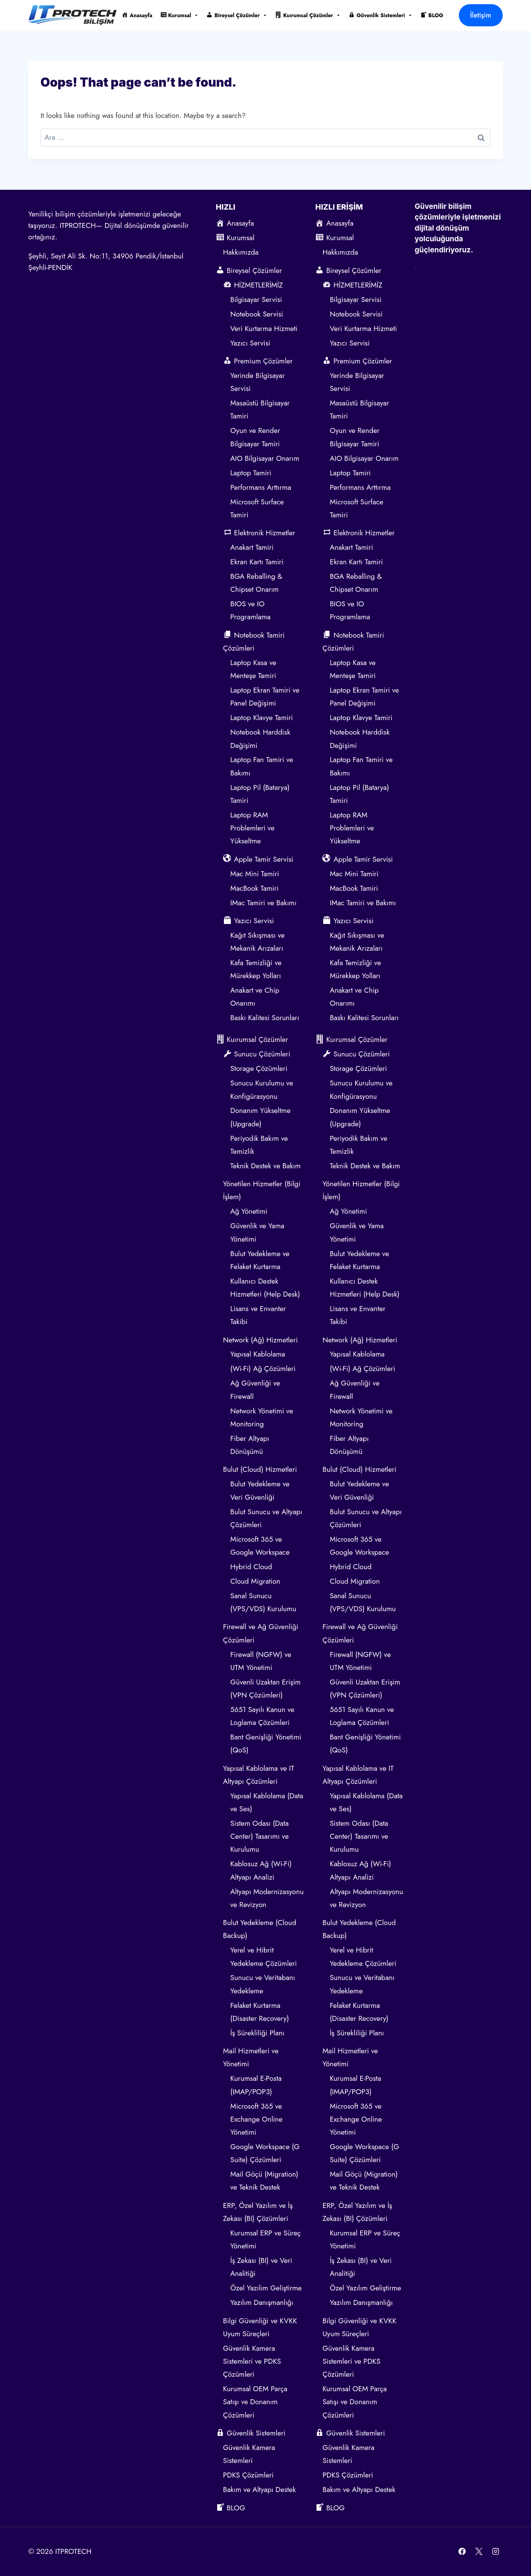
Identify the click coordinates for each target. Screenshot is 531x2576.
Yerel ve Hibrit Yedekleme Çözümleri (263, 1956)
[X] (478, 2551)
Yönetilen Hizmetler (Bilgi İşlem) (262, 1190)
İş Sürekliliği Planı (257, 2033)
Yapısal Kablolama (257, 1354)
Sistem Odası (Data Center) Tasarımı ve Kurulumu (259, 1836)
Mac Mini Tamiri (254, 874)
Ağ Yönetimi (248, 1211)
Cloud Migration (255, 1581)
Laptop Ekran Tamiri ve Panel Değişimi (264, 696)
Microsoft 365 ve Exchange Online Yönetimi (256, 2119)
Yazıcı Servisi (251, 343)
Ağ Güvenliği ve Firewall (255, 1389)
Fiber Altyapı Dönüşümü (249, 1445)
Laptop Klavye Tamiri (261, 717)
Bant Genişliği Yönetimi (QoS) (265, 1743)
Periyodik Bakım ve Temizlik (259, 1144)
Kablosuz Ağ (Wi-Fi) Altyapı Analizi (261, 1870)
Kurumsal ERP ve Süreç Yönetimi (265, 2239)
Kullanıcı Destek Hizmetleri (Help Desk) (265, 1287)
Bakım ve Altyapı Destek (259, 2489)
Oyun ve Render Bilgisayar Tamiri (255, 437)
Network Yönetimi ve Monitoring (261, 1417)
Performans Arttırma (260, 487)
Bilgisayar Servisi (256, 299)
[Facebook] (462, 2551)
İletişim (480, 15)
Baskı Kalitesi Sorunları (264, 1018)
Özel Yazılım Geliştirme (266, 2288)
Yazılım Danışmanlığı (261, 2302)
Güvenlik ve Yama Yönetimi (257, 1232)
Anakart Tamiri (252, 547)
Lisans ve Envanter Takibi (258, 1315)
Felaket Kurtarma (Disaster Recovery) (259, 2012)
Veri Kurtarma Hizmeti (264, 328)
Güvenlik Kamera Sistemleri (249, 2454)
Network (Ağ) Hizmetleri (260, 1340)
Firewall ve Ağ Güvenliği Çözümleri (260, 1633)
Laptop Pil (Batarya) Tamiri (260, 794)
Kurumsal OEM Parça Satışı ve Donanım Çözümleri (255, 2402)
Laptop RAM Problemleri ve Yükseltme (252, 828)
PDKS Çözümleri (248, 2475)
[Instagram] (495, 2551)
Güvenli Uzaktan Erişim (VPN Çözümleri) (265, 1688)
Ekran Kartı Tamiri (256, 562)
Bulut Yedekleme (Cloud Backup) (259, 1929)
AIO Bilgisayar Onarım (264, 458)
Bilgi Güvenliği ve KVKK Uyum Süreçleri (260, 2327)
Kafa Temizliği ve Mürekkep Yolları (256, 969)
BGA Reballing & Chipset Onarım (256, 582)
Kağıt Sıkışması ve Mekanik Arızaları (257, 941)
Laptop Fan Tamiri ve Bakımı (261, 766)
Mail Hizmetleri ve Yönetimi (250, 2057)
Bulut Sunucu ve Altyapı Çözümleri (266, 1518)
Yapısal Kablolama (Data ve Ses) (266, 1802)
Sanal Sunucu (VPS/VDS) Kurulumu (263, 1602)
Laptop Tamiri (250, 473)
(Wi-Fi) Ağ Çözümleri (263, 1368)
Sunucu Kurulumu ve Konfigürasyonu (261, 1089)
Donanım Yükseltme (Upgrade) (260, 1117)
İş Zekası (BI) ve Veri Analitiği (261, 2267)
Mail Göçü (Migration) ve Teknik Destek (264, 2180)
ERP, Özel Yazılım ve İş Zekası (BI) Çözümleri (258, 2212)
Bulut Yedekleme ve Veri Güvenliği (260, 1490)
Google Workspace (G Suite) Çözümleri (265, 2153)
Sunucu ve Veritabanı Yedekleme (262, 1984)
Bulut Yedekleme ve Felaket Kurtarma (260, 1260)
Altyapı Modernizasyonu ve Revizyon (267, 1898)
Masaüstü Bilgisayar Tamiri (260, 409)
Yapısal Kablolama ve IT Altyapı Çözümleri (258, 1774)
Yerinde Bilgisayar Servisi (257, 382)
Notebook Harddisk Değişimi (260, 738)
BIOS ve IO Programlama (250, 610)
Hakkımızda (241, 252)
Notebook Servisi (256, 314)
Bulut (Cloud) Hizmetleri (260, 1469)
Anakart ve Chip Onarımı (254, 996)
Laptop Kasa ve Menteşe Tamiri (253, 669)
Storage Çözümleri (259, 1068)
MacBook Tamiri (254, 888)
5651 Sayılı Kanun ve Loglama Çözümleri (262, 1716)
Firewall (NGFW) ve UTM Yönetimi (260, 1661)
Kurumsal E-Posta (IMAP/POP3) (256, 2084)
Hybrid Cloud (251, 1567)
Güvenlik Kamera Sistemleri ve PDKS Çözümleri (252, 2361)
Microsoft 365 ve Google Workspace (260, 1545)
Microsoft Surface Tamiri (257, 508)
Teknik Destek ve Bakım (265, 1166)
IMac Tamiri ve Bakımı (263, 903)
